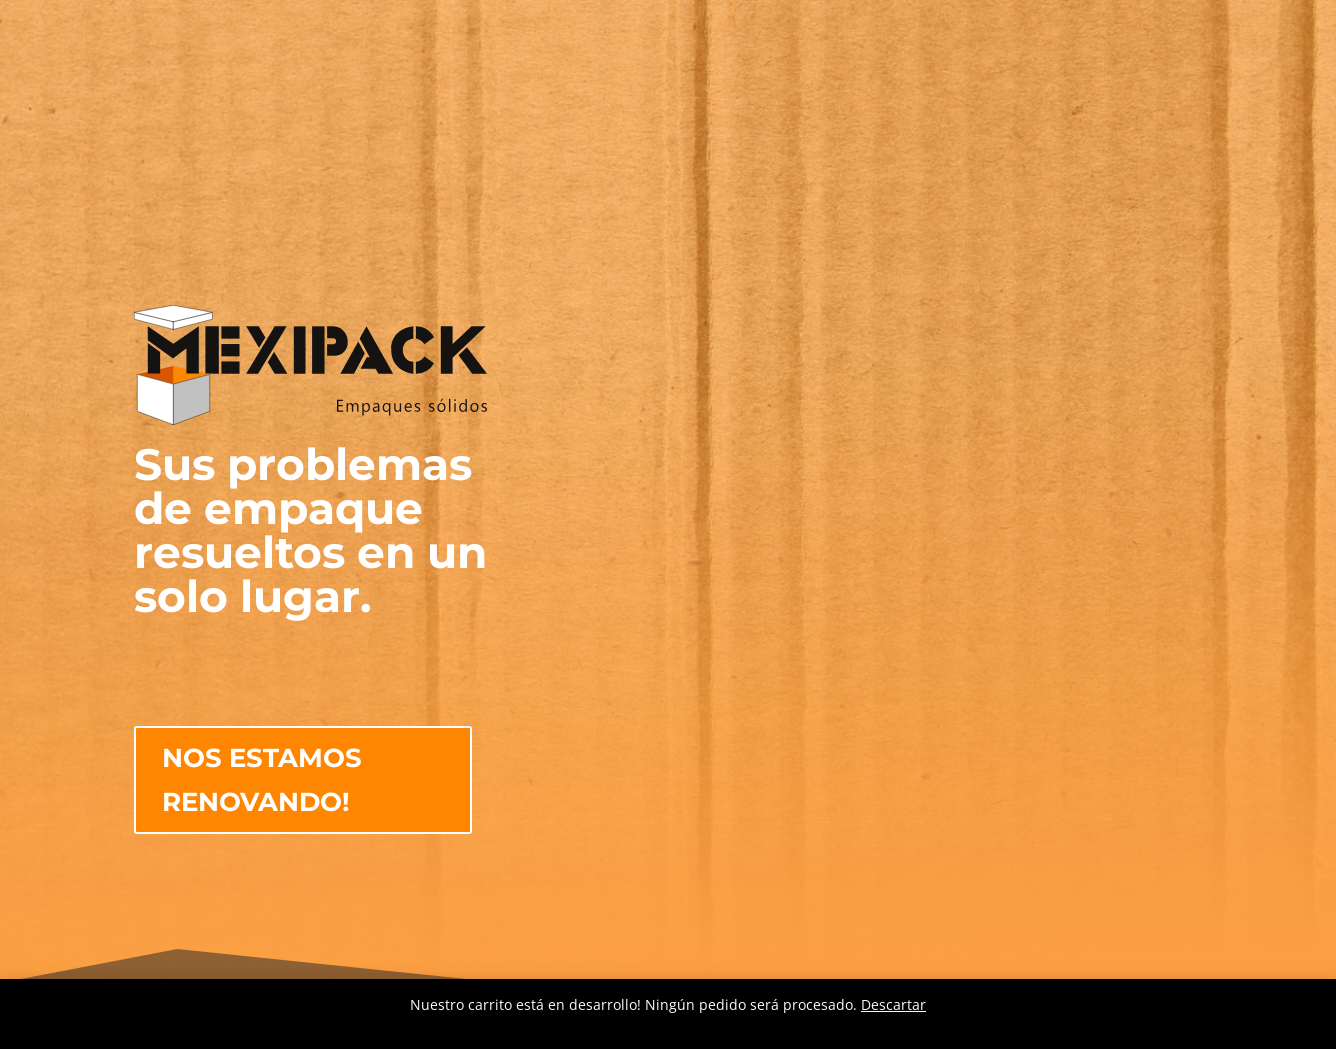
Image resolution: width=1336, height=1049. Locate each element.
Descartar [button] (893, 1004)
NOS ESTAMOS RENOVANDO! (262, 780)
